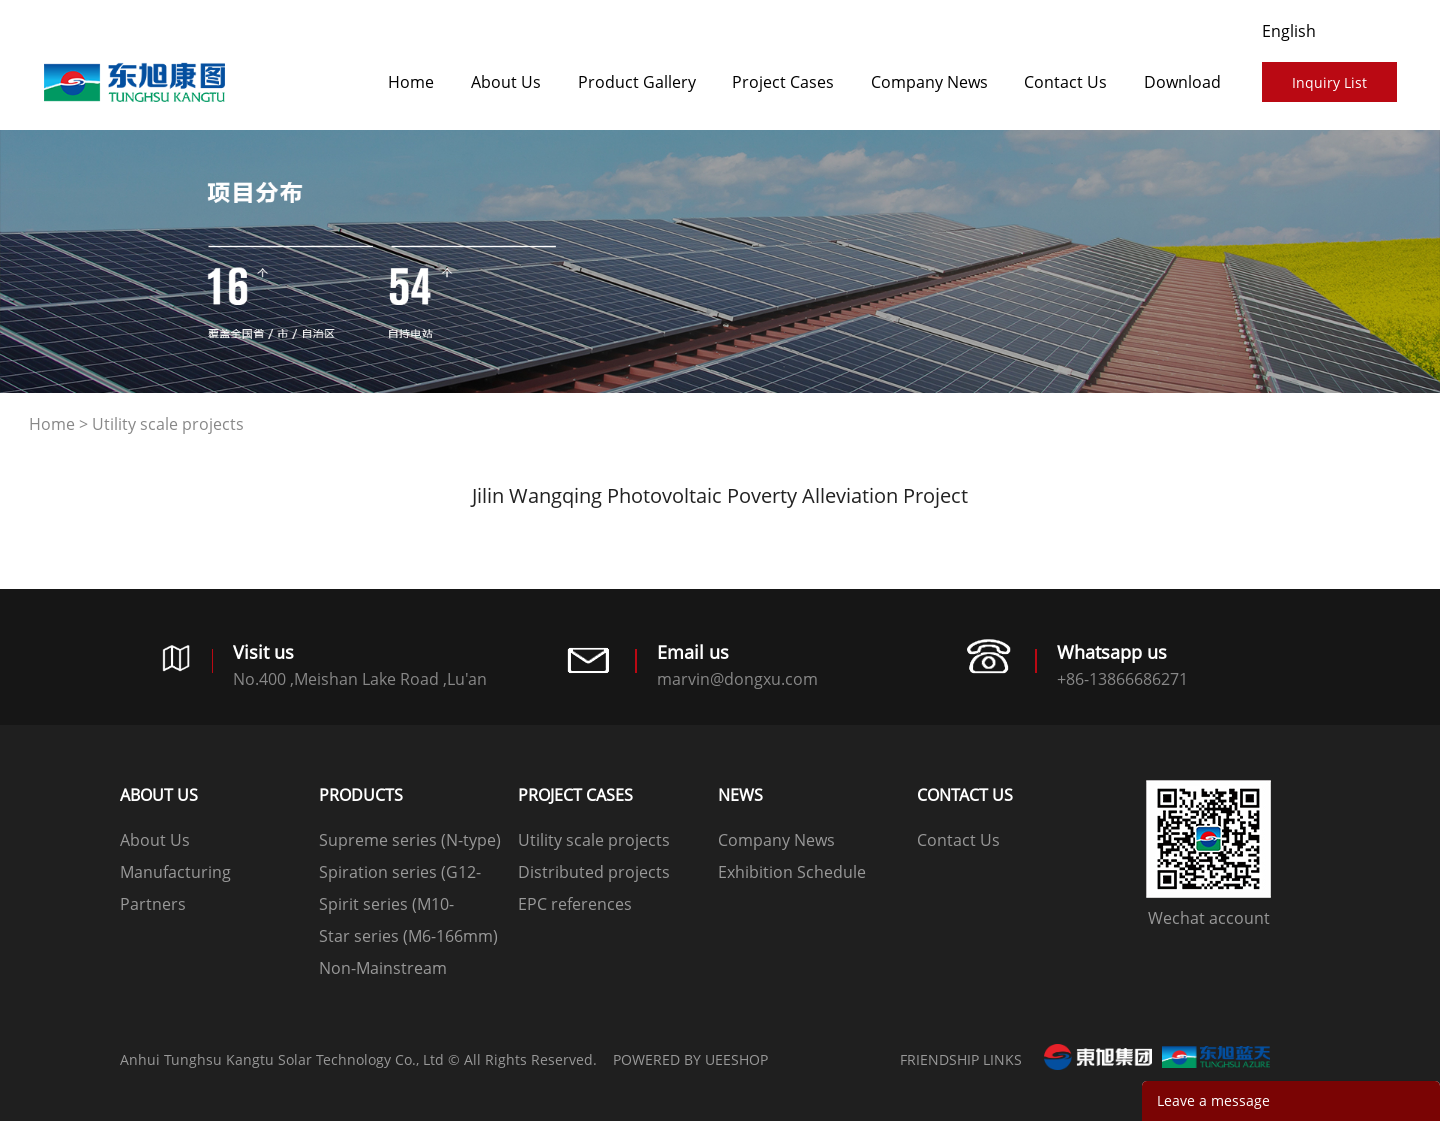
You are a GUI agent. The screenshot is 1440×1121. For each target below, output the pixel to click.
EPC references (575, 904)
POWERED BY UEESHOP (690, 1059)
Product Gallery (637, 82)
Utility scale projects (168, 424)
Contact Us (1065, 82)
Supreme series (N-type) (410, 840)
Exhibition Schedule (792, 872)
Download (1182, 82)
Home (411, 82)
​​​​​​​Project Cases (783, 82)
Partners (153, 904)
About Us (506, 82)
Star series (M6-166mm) (408, 936)
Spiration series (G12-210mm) (400, 874)
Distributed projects (594, 872)
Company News (929, 82)
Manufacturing (175, 872)
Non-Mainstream (383, 968)
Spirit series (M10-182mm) (386, 906)
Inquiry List (1329, 82)
